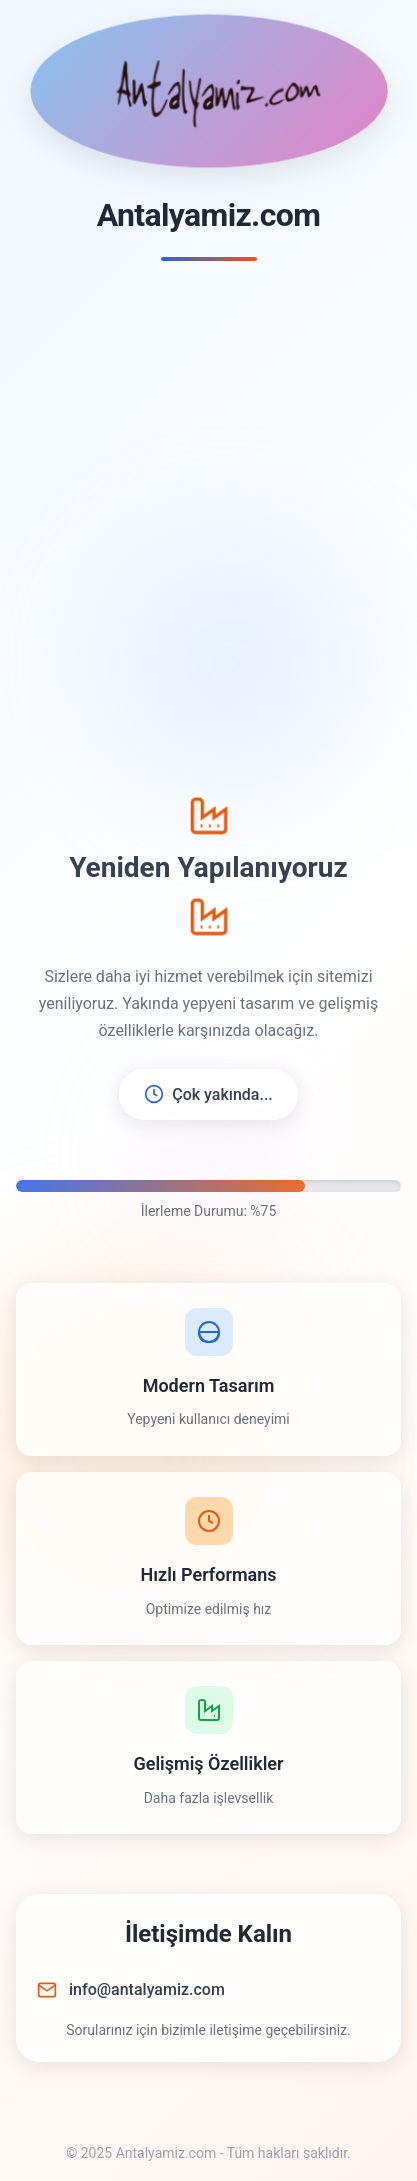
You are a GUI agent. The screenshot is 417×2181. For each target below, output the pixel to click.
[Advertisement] (208, 529)
